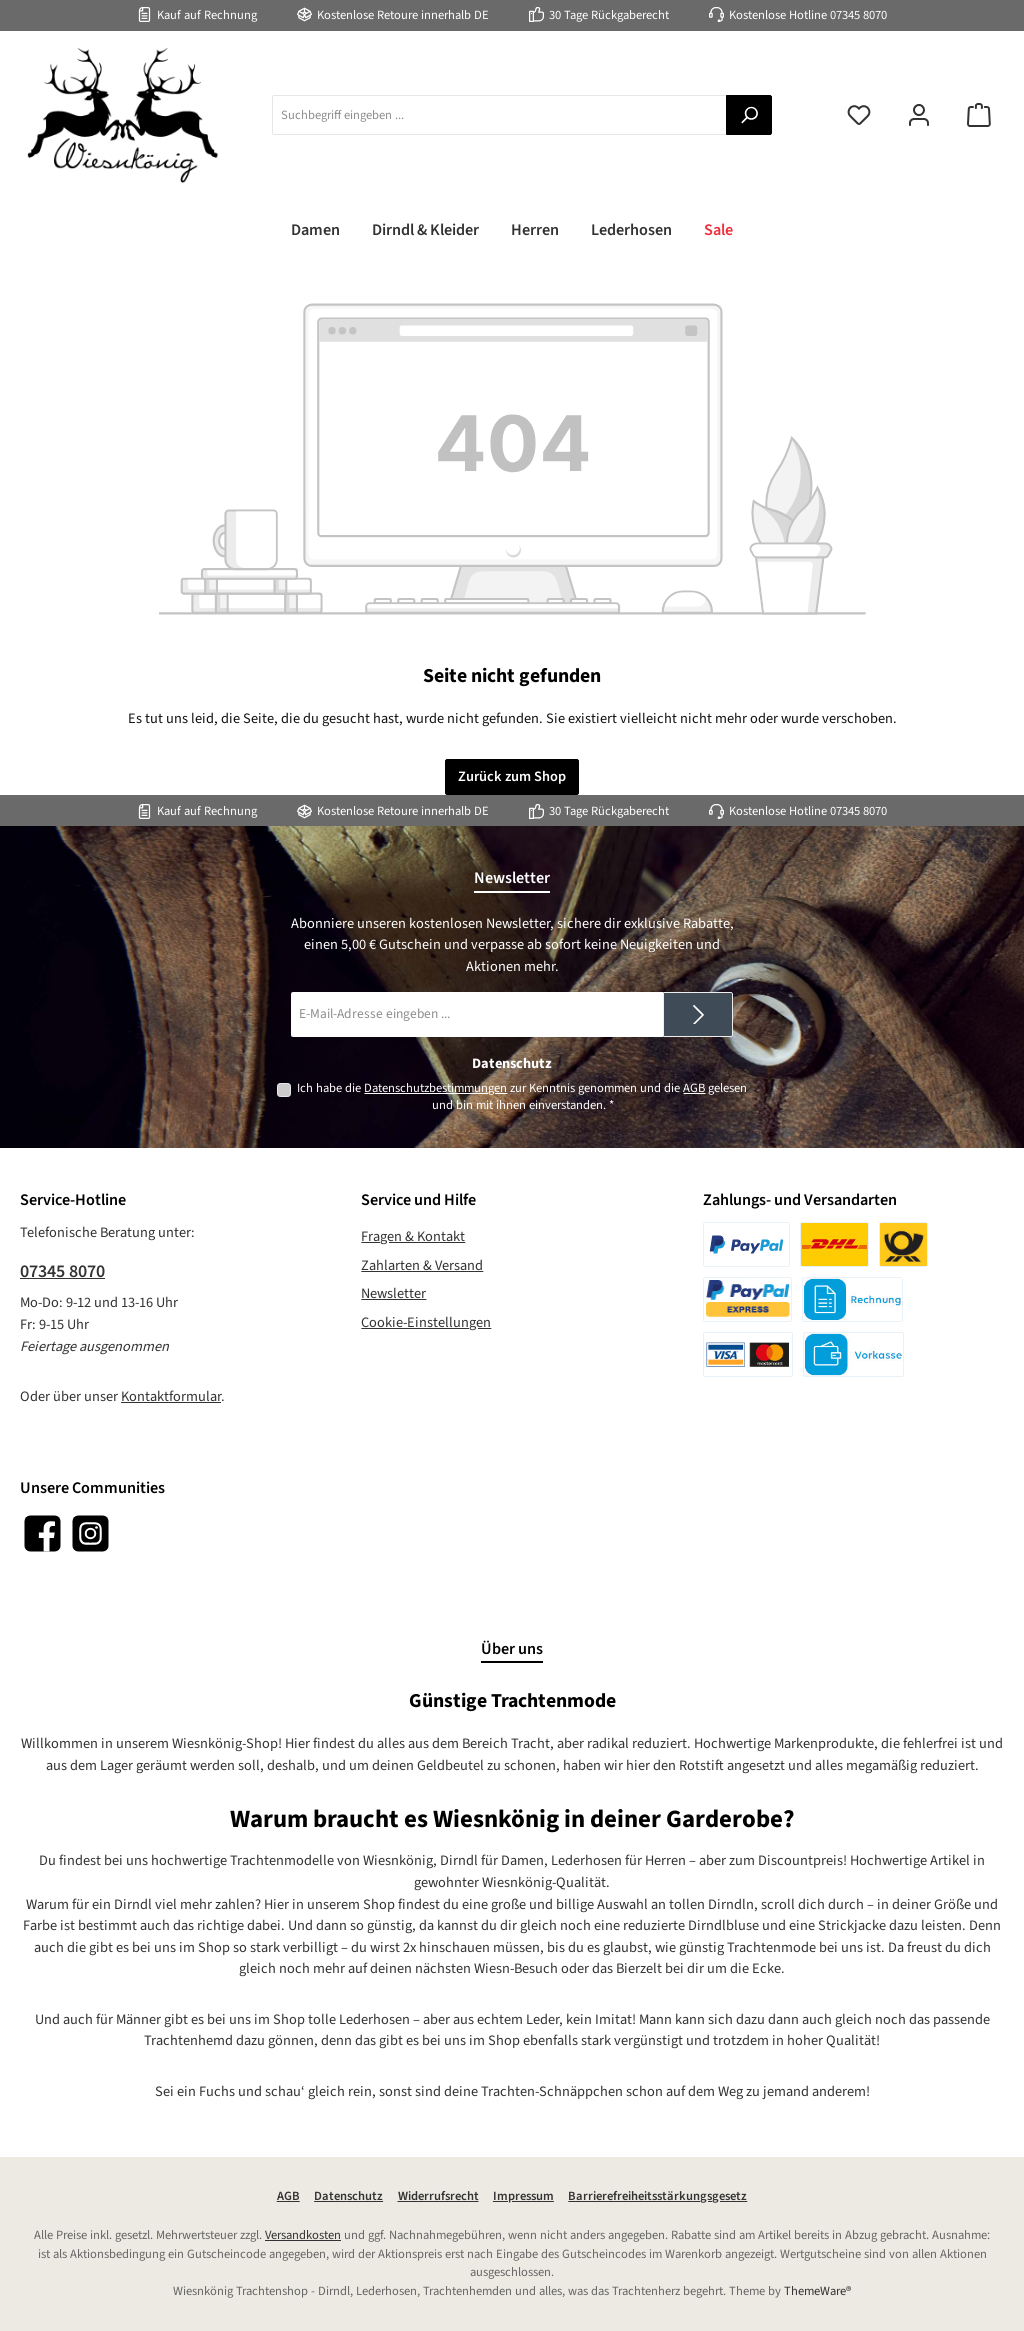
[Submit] (698, 1014)
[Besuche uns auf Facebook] (42, 1533)
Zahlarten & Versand (422, 1265)
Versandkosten (303, 2235)
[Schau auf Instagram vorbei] (90, 1533)
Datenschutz (348, 2196)
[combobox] (499, 115)
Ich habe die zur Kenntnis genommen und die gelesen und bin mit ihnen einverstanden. (522, 1096)
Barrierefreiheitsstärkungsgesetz (657, 2196)
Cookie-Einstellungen (426, 1322)
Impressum (523, 2196)
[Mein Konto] (919, 115)
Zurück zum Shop (512, 776)
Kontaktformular (171, 1396)
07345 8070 (858, 15)
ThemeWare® (817, 2291)
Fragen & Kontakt (413, 1236)
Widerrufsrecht (438, 2196)
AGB (694, 1088)
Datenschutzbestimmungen (435, 1088)
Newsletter (393, 1293)
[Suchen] (749, 115)
